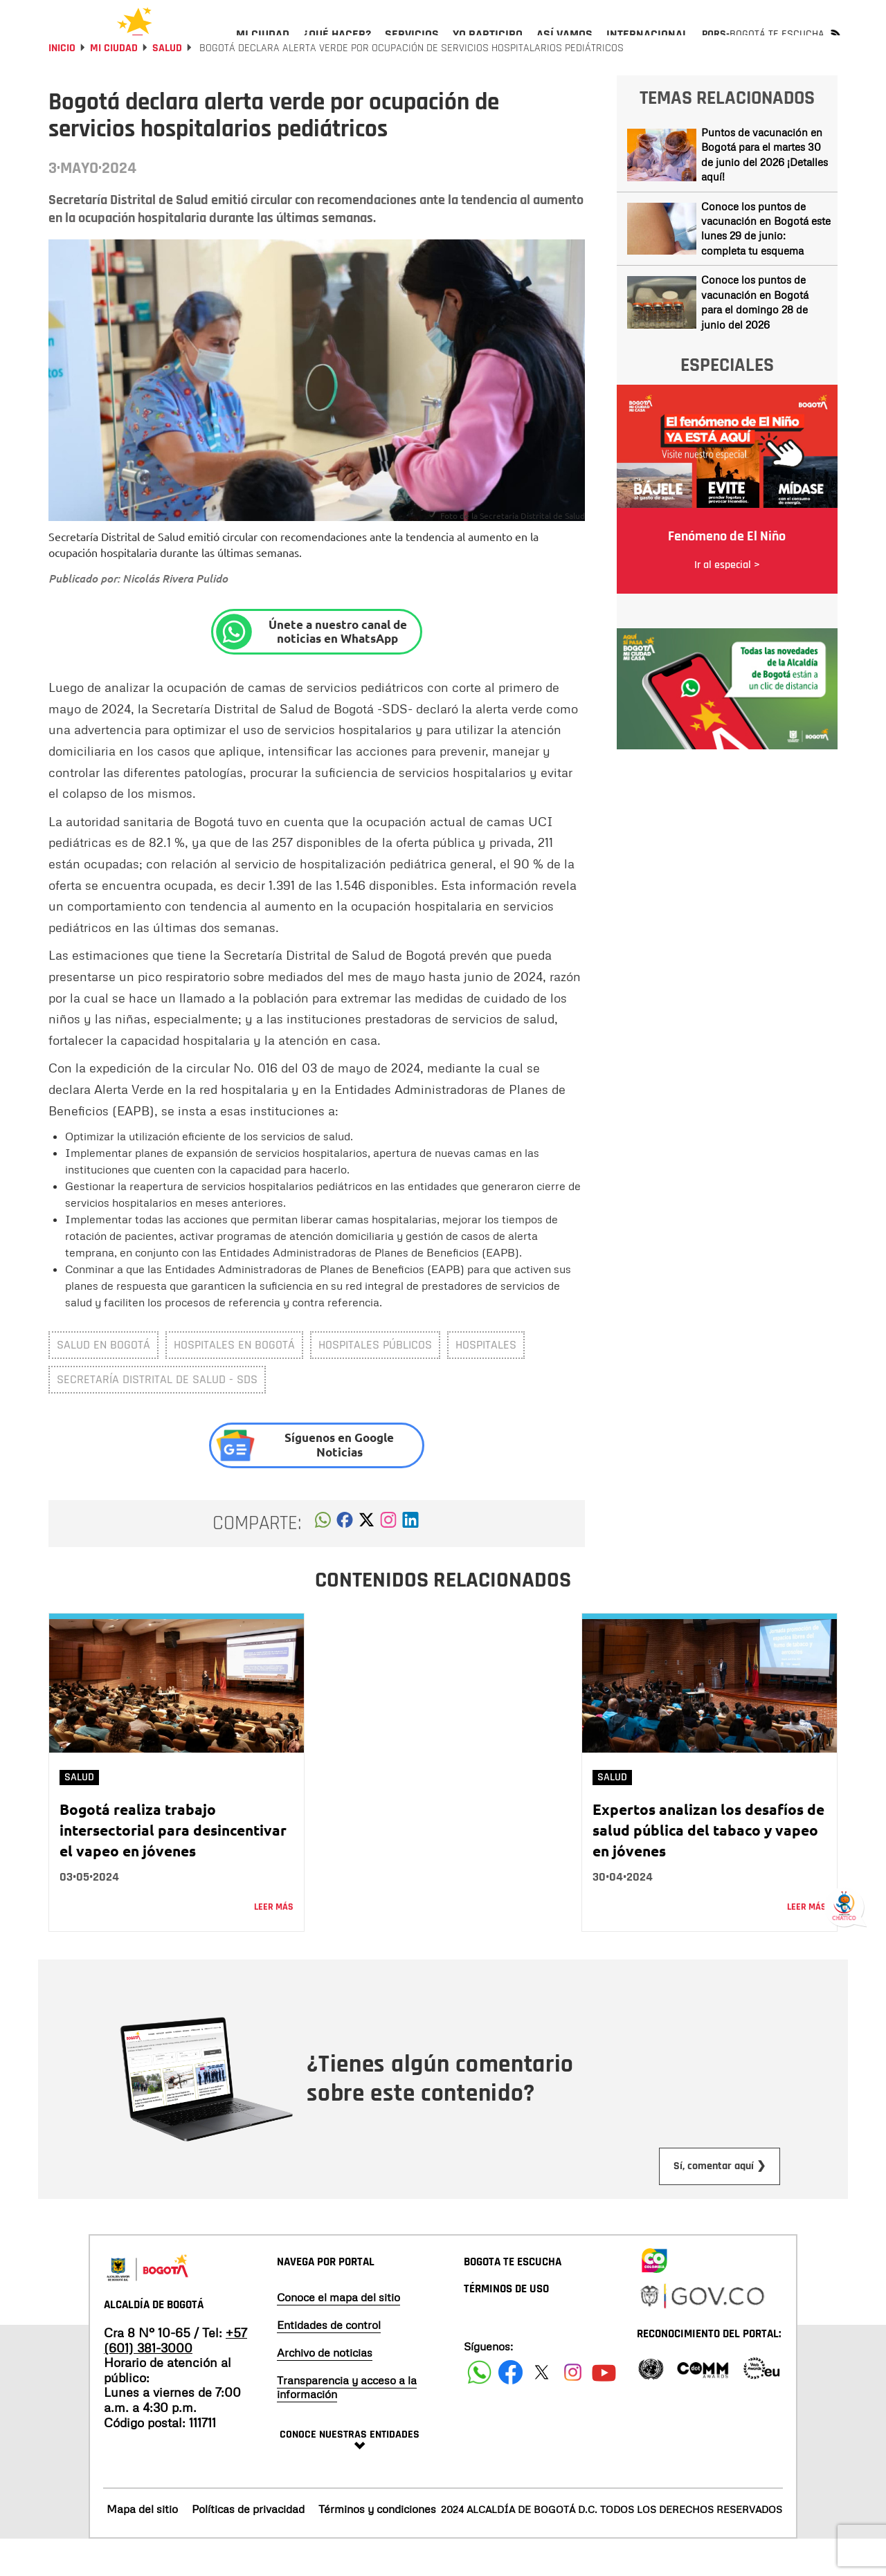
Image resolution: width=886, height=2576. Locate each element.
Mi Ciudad (114, 84)
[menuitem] (262, 45)
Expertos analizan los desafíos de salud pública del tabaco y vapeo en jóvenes (708, 1866)
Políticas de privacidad (248, 2545)
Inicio (61, 84)
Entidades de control (329, 2361)
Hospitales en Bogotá (234, 1381)
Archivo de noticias (324, 2389)
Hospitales (485, 1381)
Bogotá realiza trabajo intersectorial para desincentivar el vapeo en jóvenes (173, 1866)
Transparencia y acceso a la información (347, 2424)
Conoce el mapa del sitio (338, 2334)
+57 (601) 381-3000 (175, 2377)
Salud (167, 84)
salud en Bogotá (103, 1381)
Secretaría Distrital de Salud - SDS (157, 1416)
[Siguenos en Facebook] (479, 2409)
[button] (323, 1560)
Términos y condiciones (377, 2545)
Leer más (273, 1943)
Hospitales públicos (375, 1381)
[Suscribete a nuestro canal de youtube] (604, 2409)
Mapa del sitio (142, 2545)
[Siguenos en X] (542, 2409)
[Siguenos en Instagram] (573, 2409)
